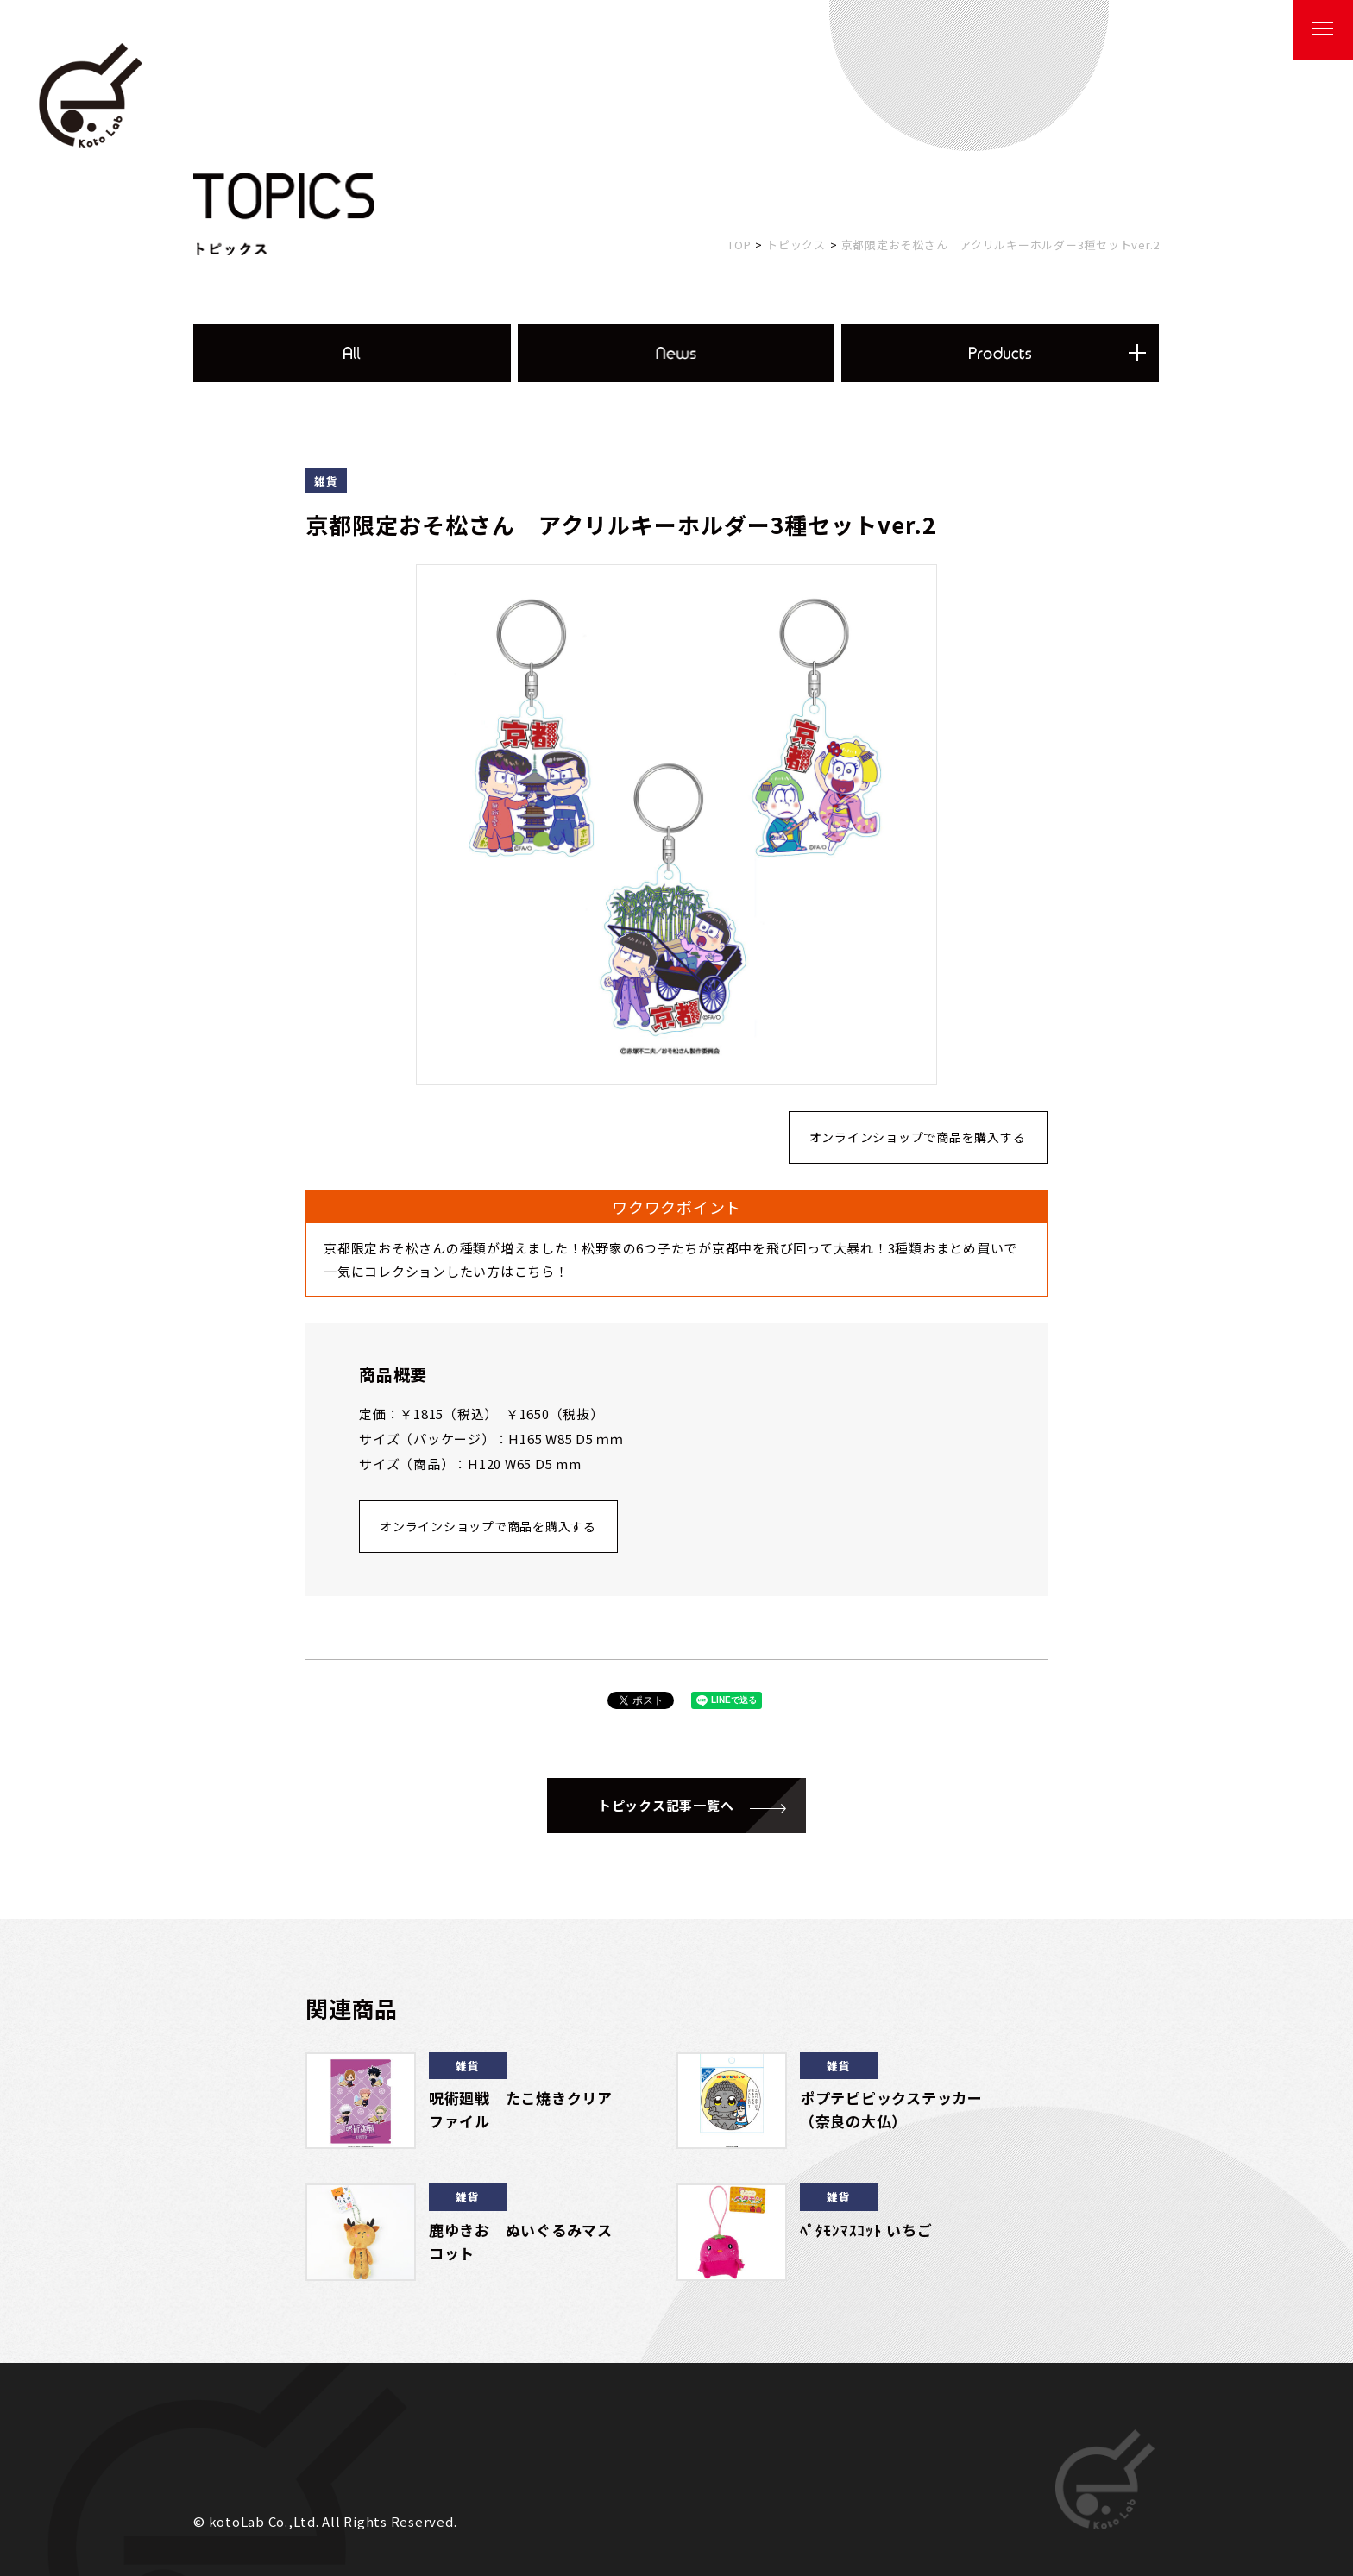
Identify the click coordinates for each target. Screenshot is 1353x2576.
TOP (739, 244)
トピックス (796, 244)
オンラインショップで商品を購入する (917, 1137)
